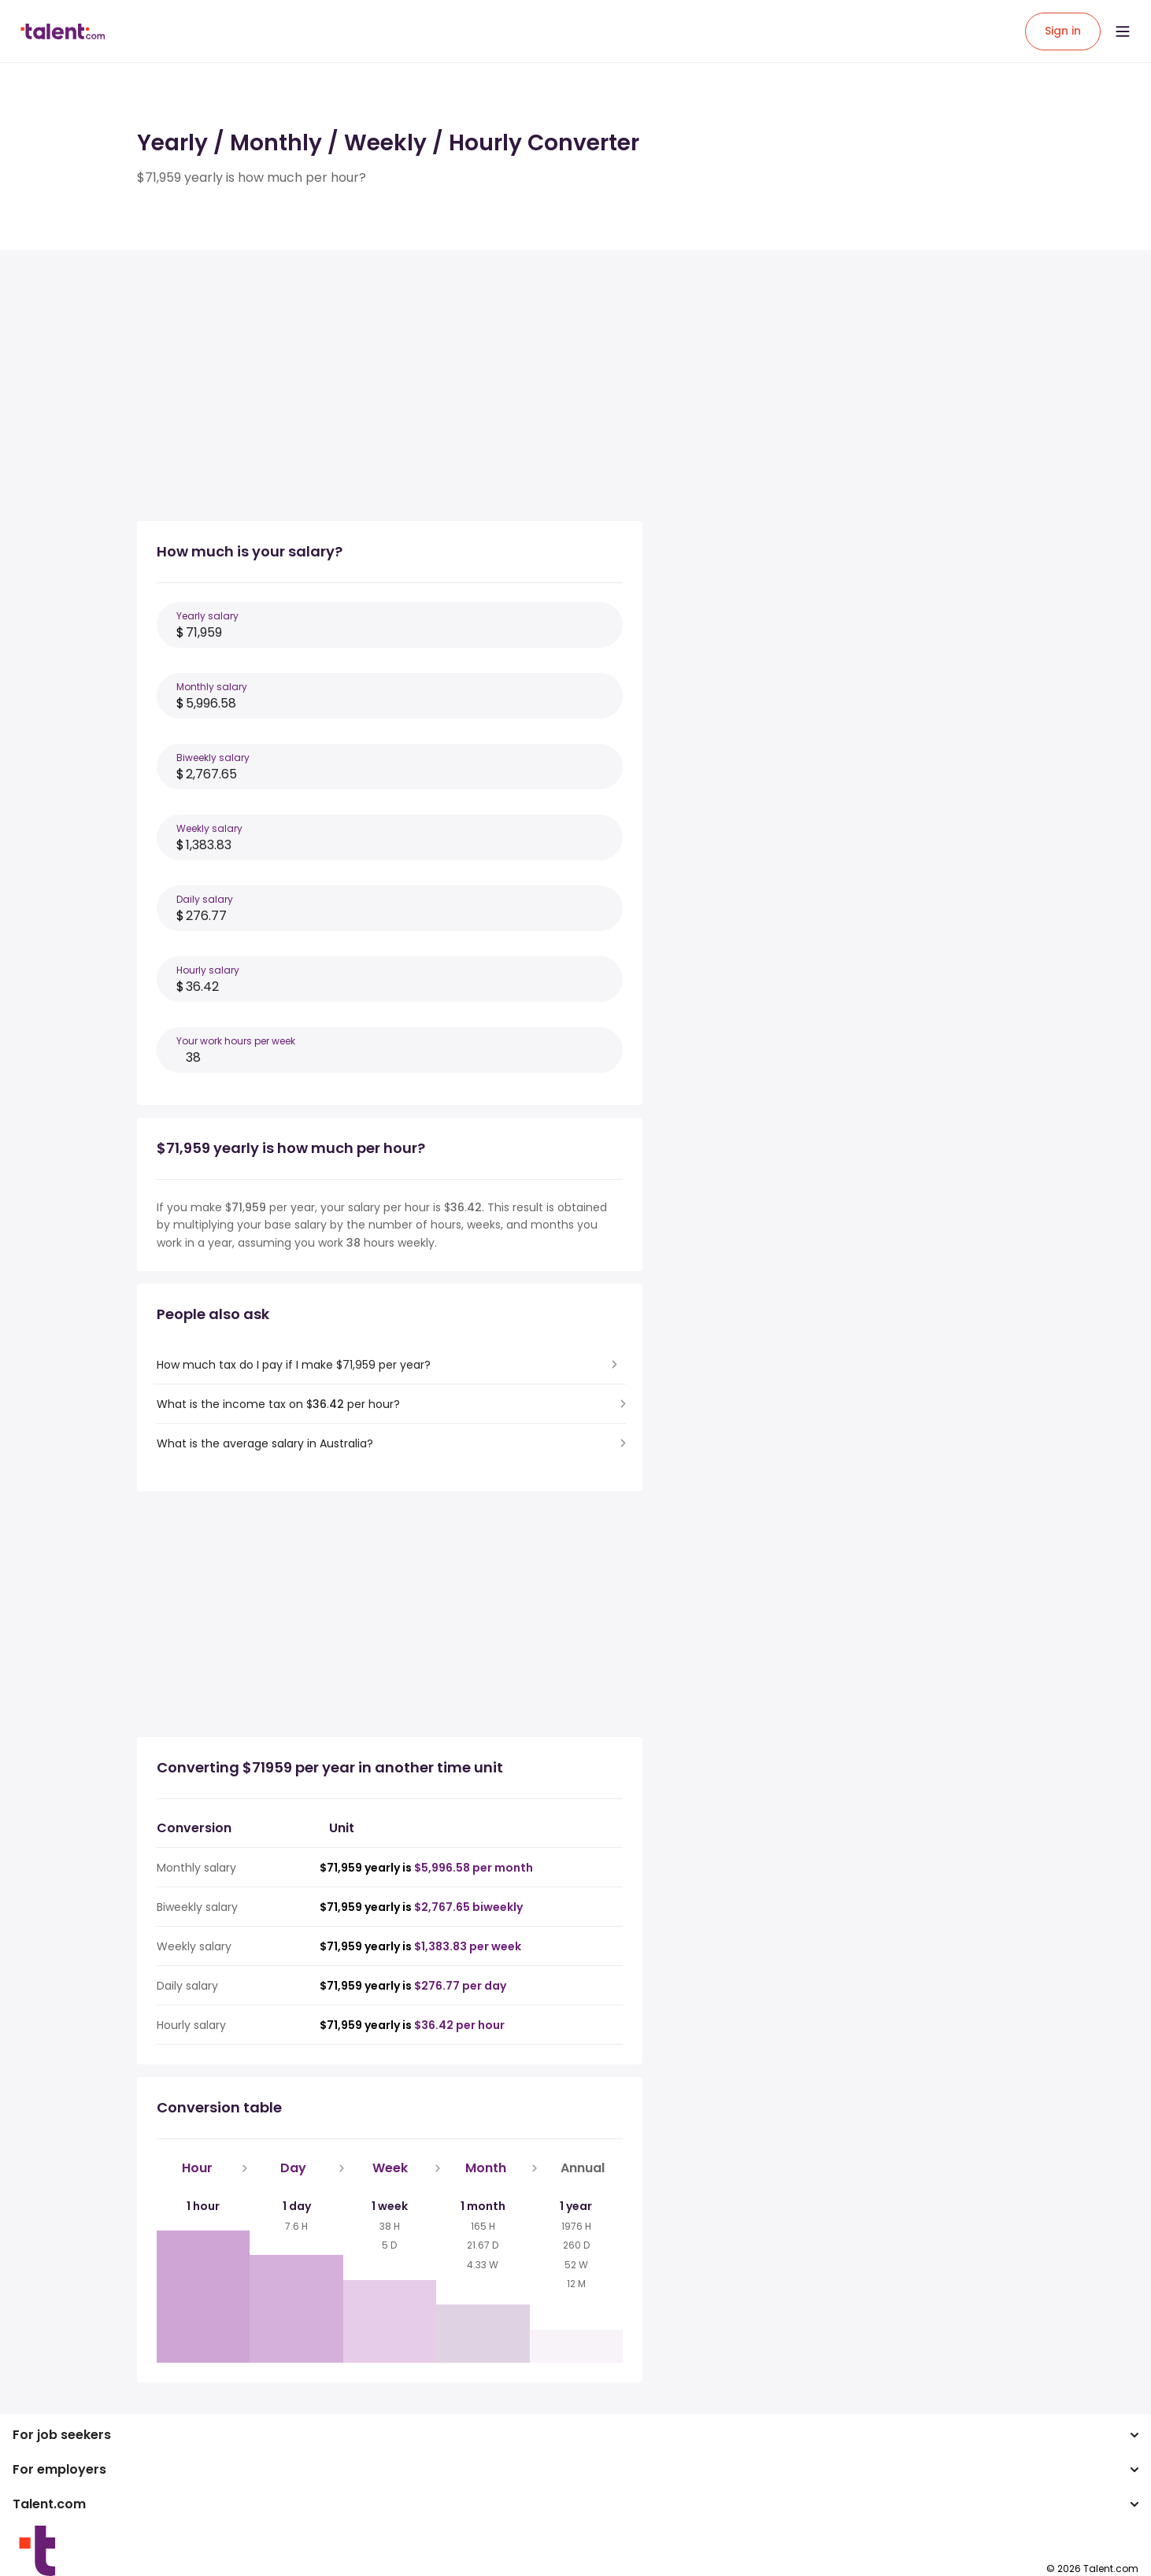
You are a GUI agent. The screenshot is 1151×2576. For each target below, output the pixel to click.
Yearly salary (207, 616)
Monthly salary (211, 686)
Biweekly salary (213, 757)
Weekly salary (209, 828)
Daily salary (204, 899)
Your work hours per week (235, 1041)
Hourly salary (207, 970)
